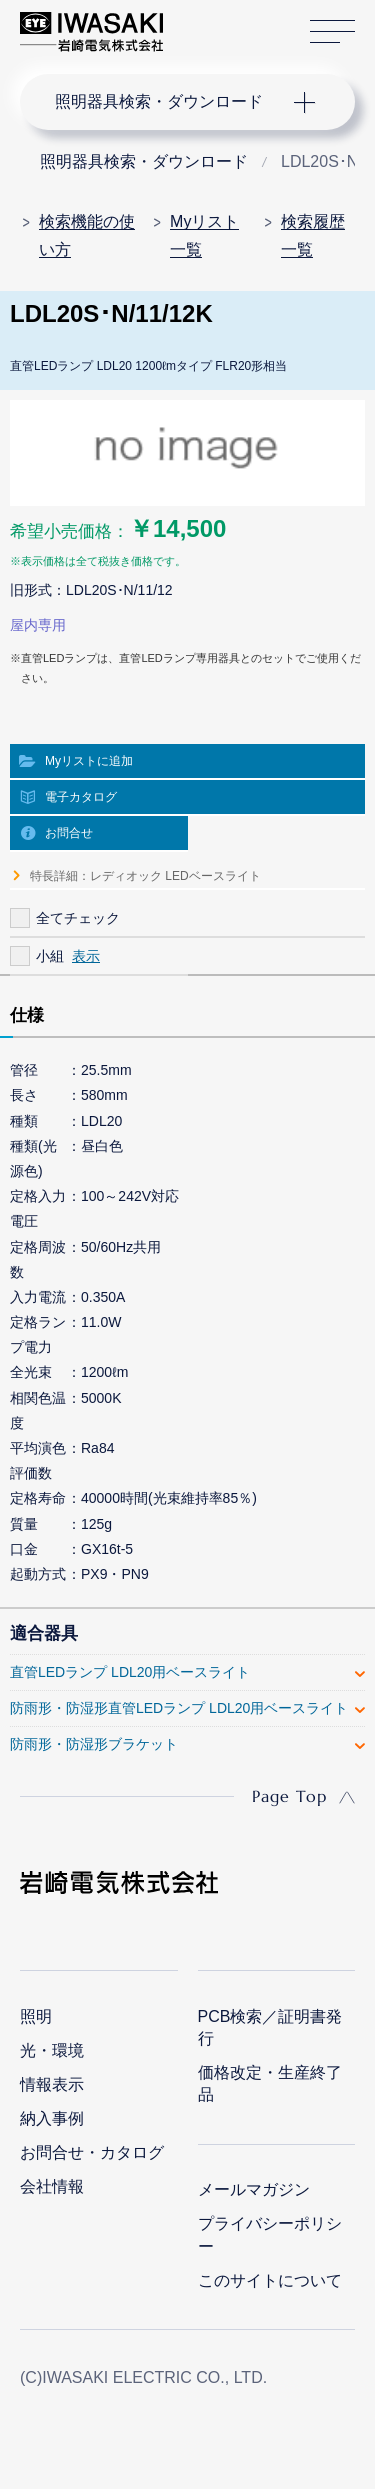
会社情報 (52, 2186)
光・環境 (52, 2050)
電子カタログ (81, 797)
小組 (50, 956)
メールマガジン (254, 2189)
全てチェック (78, 918)
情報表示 (52, 2084)
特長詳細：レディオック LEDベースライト (145, 876)
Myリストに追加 (89, 761)
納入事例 (52, 2118)
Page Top (289, 1796)
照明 (36, 2016)
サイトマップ (332, 32)
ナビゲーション (168, 102)
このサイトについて (270, 2280)
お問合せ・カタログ (92, 2152)
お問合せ (69, 833)
